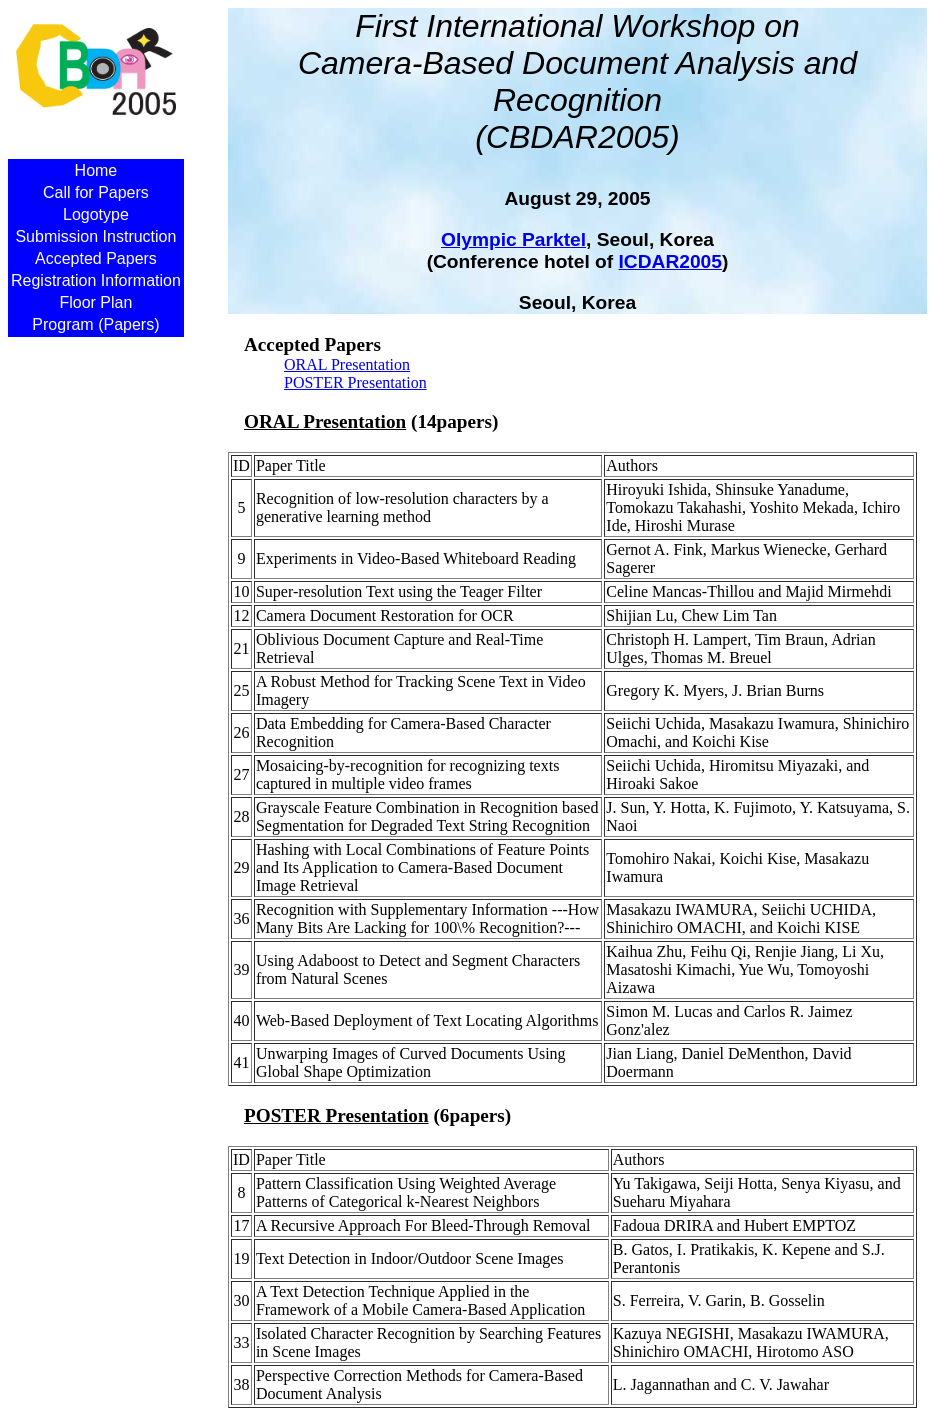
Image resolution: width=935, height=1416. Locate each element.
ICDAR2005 (670, 261)
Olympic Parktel (513, 239)
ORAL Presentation (347, 364)
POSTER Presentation (355, 382)
